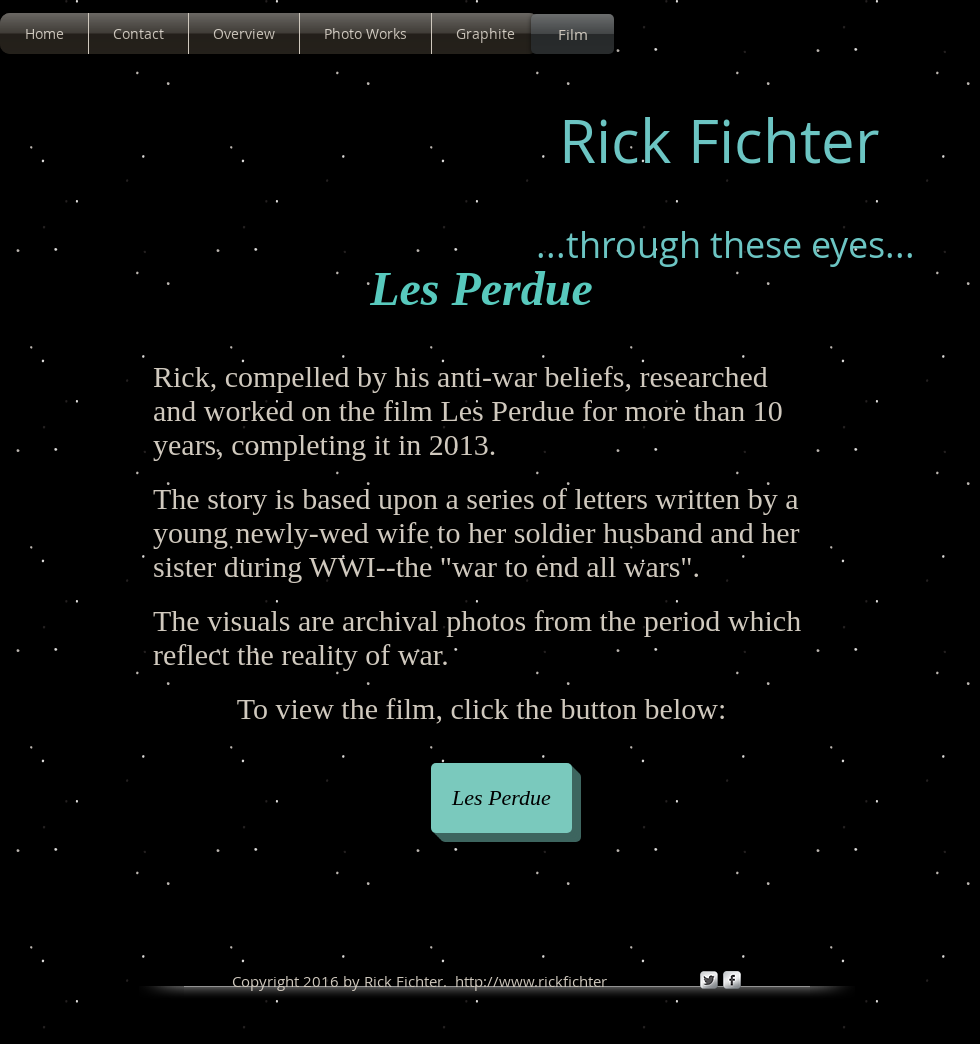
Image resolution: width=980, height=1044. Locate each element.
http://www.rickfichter (531, 981)
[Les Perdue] (501, 798)
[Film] (572, 34)
